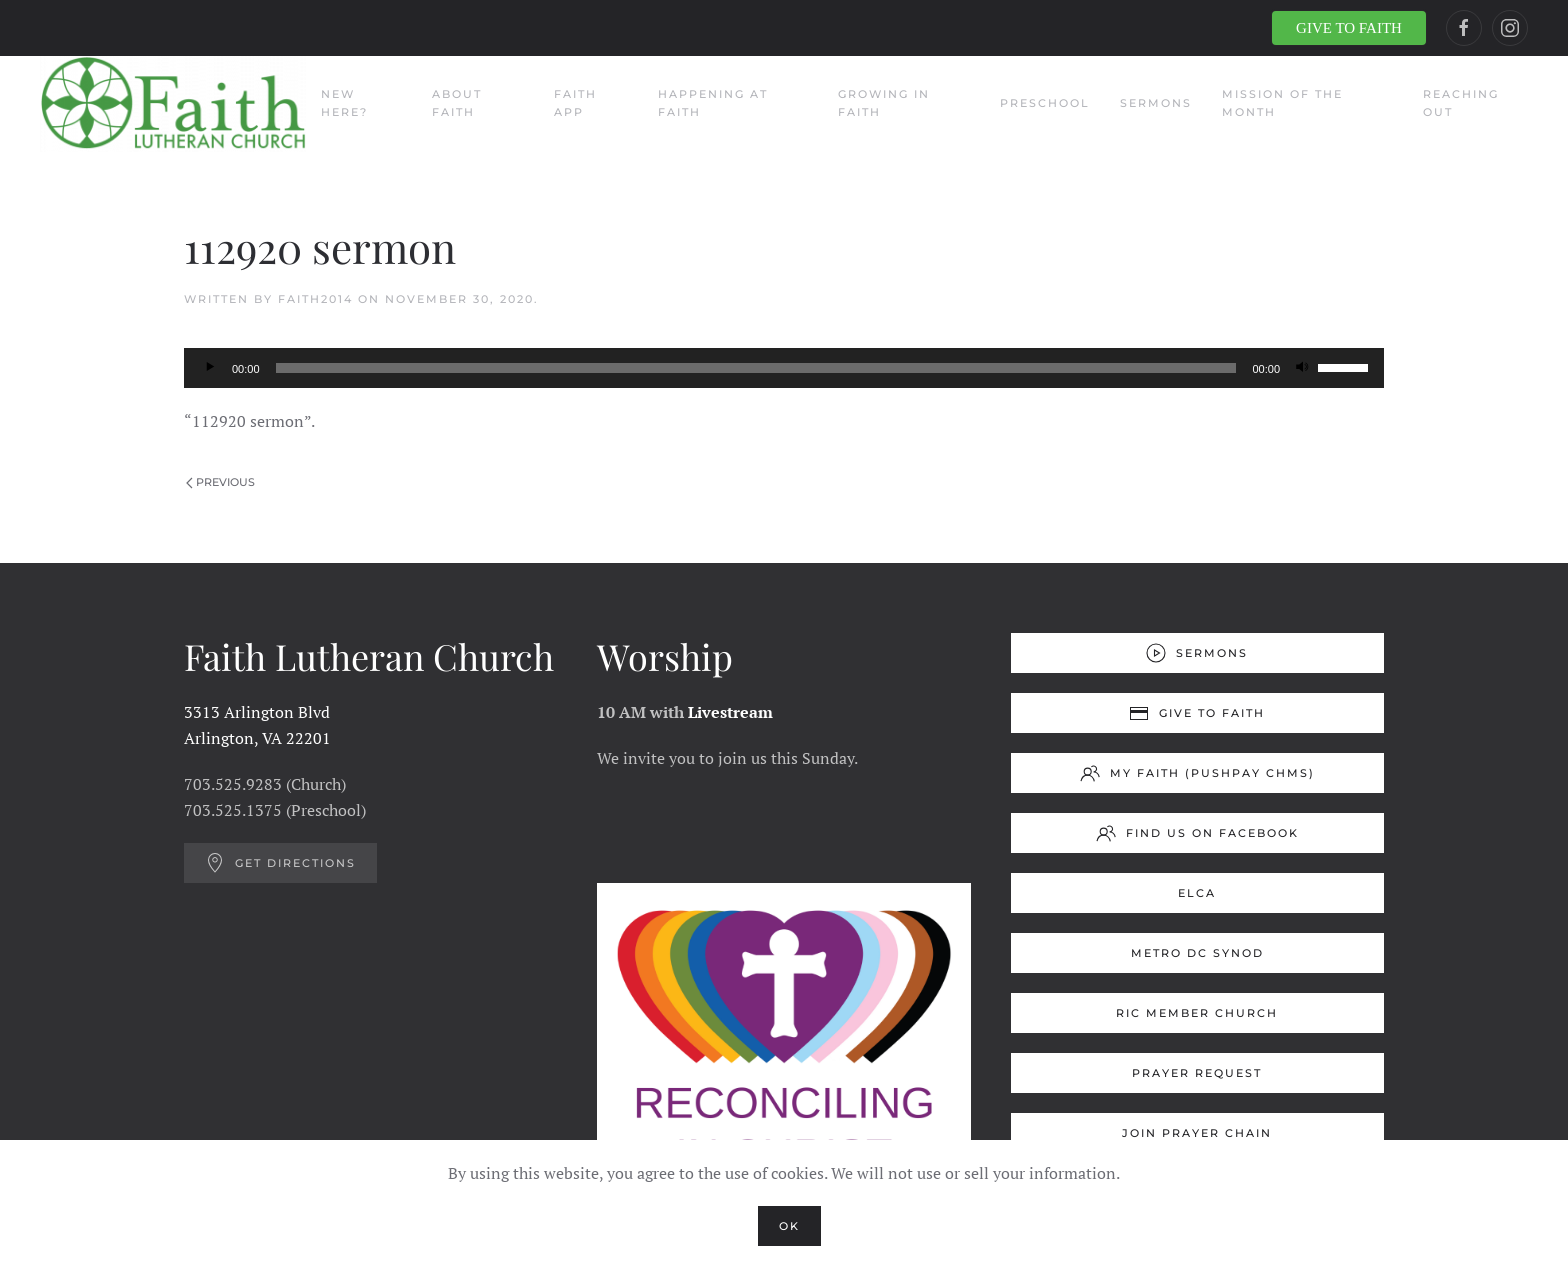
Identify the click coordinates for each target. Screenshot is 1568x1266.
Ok (789, 1226)
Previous (220, 482)
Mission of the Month (1282, 103)
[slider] (756, 368)
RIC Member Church (1197, 1013)
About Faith (457, 103)
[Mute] (1302, 368)
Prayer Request (1197, 1073)
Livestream (730, 712)
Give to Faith (1197, 713)
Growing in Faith (884, 103)
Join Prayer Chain (1197, 1133)
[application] (784, 368)
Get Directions (280, 863)
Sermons (1156, 103)
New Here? (344, 103)
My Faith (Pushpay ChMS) (1197, 773)
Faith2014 (315, 299)
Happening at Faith (713, 103)
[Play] (210, 368)
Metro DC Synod (1197, 953)
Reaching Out (1461, 103)
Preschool (1045, 103)
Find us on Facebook (1197, 833)
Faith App (575, 103)
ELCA (1197, 893)
